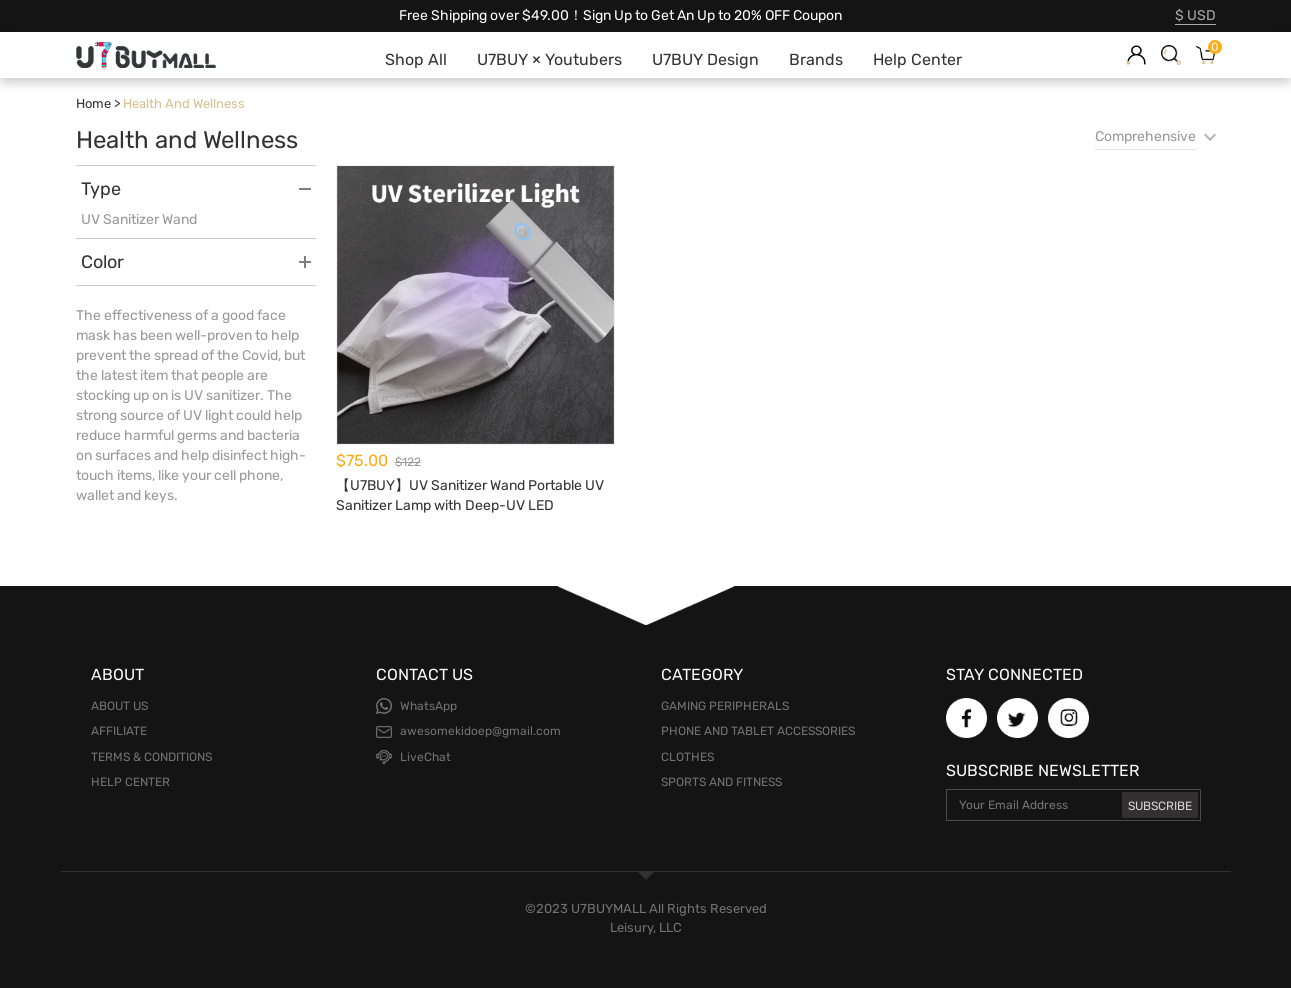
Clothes (687, 757)
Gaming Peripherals (725, 706)
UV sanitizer (222, 395)
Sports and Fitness (721, 782)
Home (93, 103)
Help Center (130, 782)
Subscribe (1160, 806)
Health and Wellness (184, 103)
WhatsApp (428, 706)
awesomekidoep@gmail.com (480, 731)
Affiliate (119, 731)
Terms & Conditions (151, 757)
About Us (119, 706)
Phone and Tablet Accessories (758, 731)
